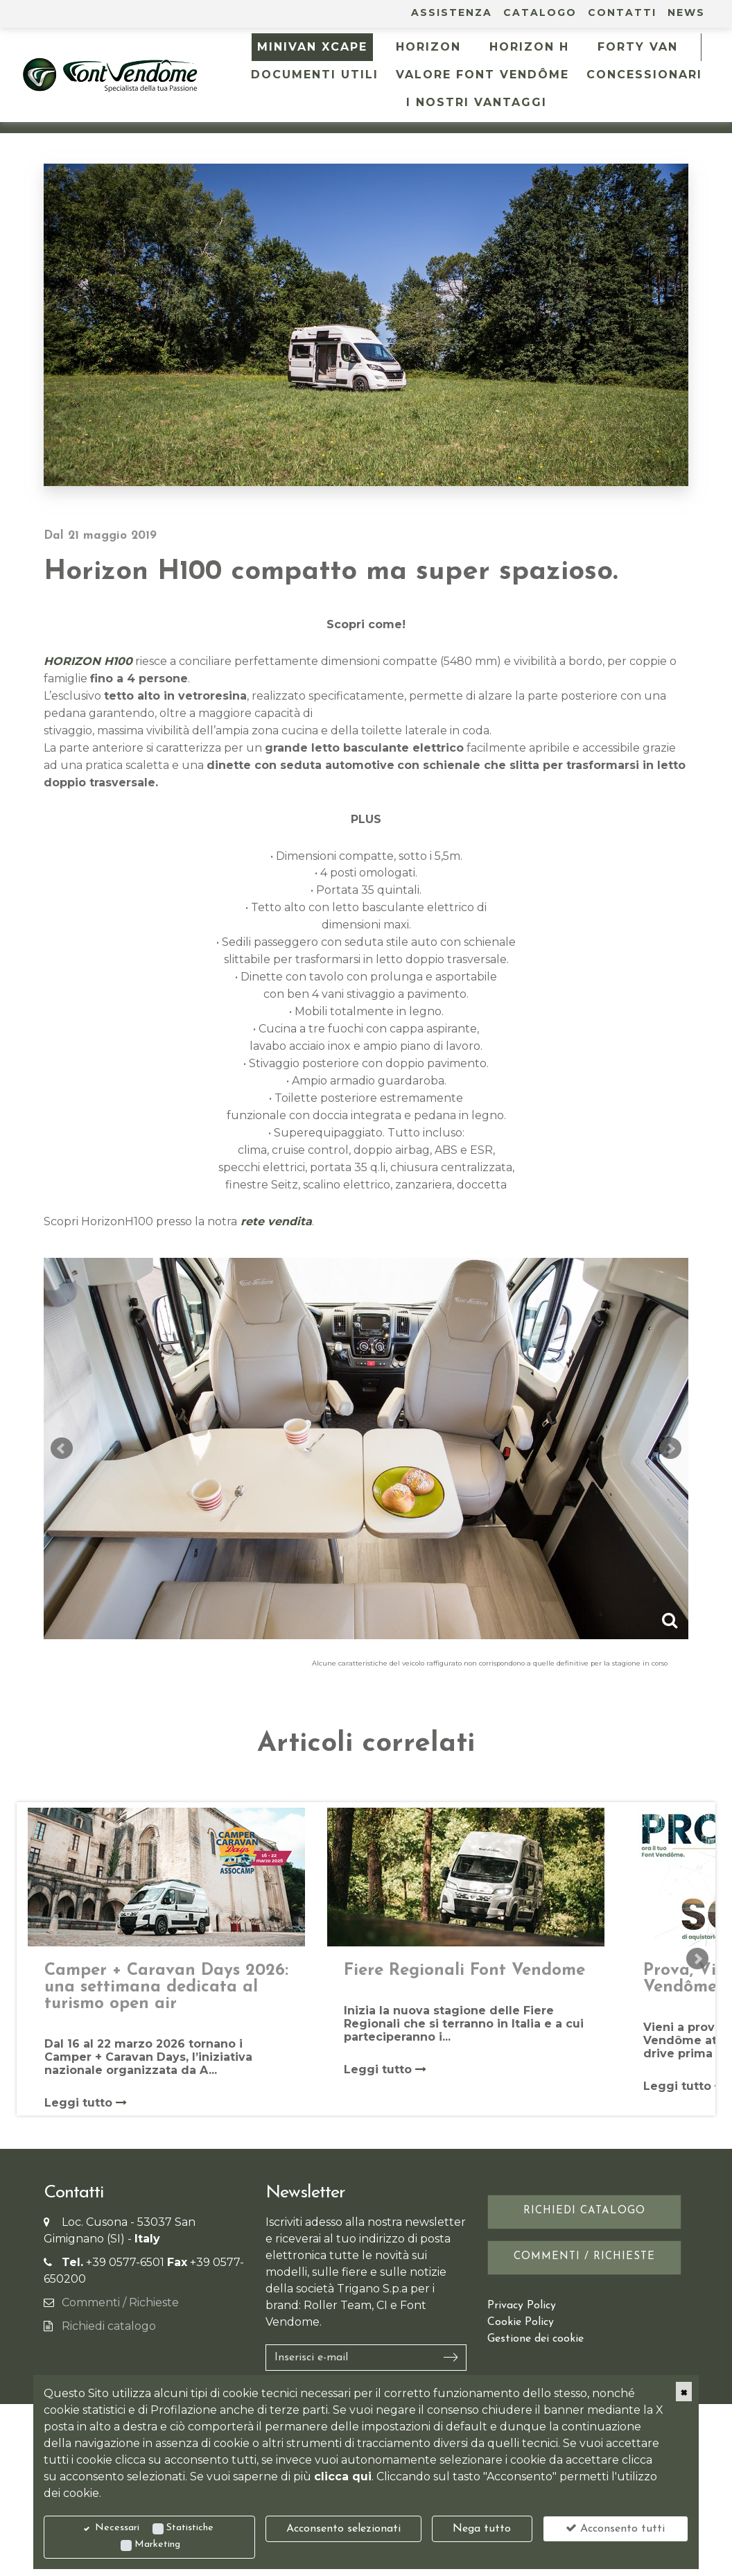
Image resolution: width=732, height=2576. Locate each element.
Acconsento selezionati (343, 2528)
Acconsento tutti (615, 2528)
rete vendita (274, 1221)
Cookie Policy (520, 2322)
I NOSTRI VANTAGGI (476, 102)
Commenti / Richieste (120, 2302)
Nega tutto (482, 2528)
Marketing (157, 2544)
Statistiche (190, 2528)
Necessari (117, 2528)
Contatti (622, 12)
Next (670, 1448)
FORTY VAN (638, 46)
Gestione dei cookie (535, 2338)
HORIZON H (529, 46)
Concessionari (644, 74)
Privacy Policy (521, 2305)
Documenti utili (314, 74)
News (686, 12)
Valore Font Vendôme (482, 74)
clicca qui (343, 2476)
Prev (62, 1448)
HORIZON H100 (88, 661)
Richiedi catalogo (109, 2326)
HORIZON (428, 46)
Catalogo (540, 12)
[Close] (684, 2391)
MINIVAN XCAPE (312, 46)
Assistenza (451, 12)
